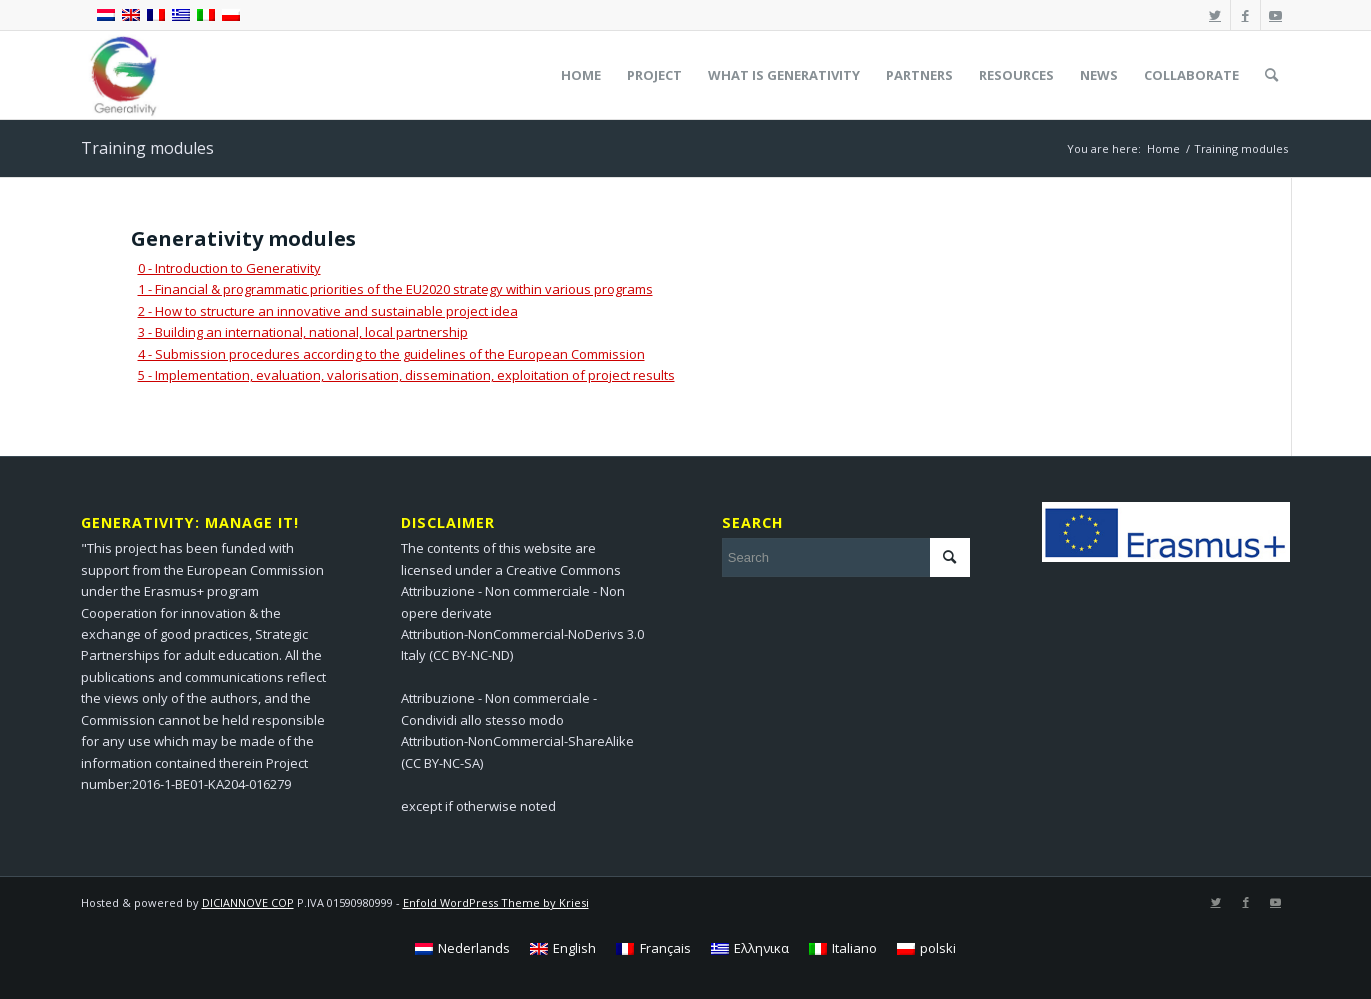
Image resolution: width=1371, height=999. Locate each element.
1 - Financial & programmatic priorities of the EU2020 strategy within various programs (395, 289)
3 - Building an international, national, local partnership (303, 332)
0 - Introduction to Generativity (229, 268)
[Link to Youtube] (1276, 15)
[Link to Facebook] (1245, 15)
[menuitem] (581, 75)
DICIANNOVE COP (248, 902)
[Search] (1271, 75)
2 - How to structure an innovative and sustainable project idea (328, 311)
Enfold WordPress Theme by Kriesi (496, 902)
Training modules (147, 148)
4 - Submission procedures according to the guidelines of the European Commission (391, 354)
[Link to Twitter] (1215, 15)
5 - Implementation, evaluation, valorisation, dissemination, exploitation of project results (406, 375)
